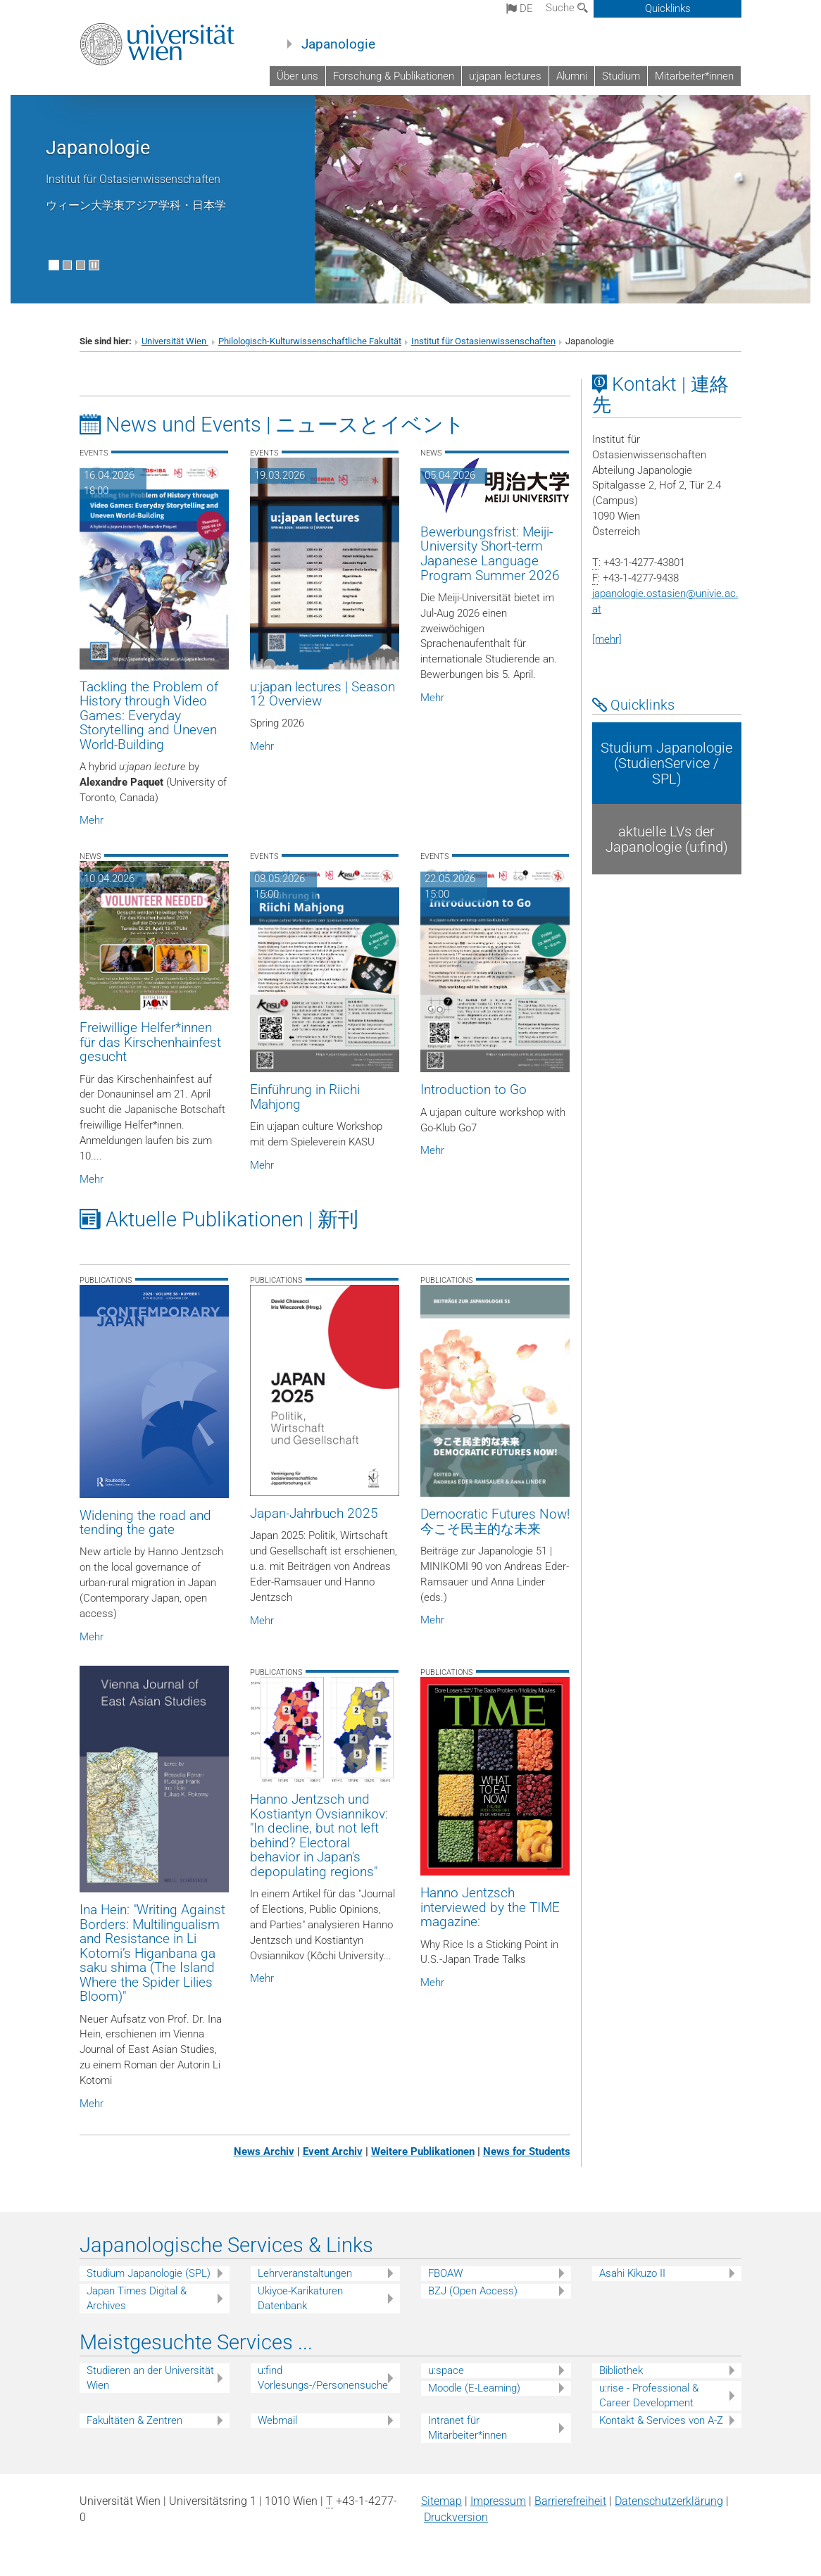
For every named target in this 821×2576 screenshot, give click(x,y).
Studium (621, 76)
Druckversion (456, 2517)
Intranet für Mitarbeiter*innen (467, 2428)
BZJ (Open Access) (473, 2291)
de (519, 8)
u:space (446, 2370)
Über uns (297, 76)
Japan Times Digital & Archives (137, 2298)
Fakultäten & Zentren (134, 2420)
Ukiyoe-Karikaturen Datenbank (300, 2298)
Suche (567, 7)
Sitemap (441, 2501)
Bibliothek (621, 2370)
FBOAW (445, 2273)
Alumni (571, 76)
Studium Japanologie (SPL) (149, 2273)
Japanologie (338, 44)
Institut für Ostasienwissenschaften (483, 341)
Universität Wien (175, 341)
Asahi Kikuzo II (632, 2273)
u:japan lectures (505, 76)
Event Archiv (333, 2151)
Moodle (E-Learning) (474, 2388)
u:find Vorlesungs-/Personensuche (323, 2378)
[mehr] (607, 639)
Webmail (277, 2420)
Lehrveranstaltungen (305, 2273)
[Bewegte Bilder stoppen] (94, 265)
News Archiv (264, 2151)
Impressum (498, 2501)
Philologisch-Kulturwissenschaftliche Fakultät (309, 341)
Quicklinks (668, 8)
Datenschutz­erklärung (669, 2501)
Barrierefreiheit (570, 2501)
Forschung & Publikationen (393, 76)
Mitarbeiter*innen (694, 76)
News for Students (526, 2151)
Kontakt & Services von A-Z (661, 2420)
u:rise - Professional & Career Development (648, 2395)
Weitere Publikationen (423, 2151)
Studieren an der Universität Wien (150, 2378)
